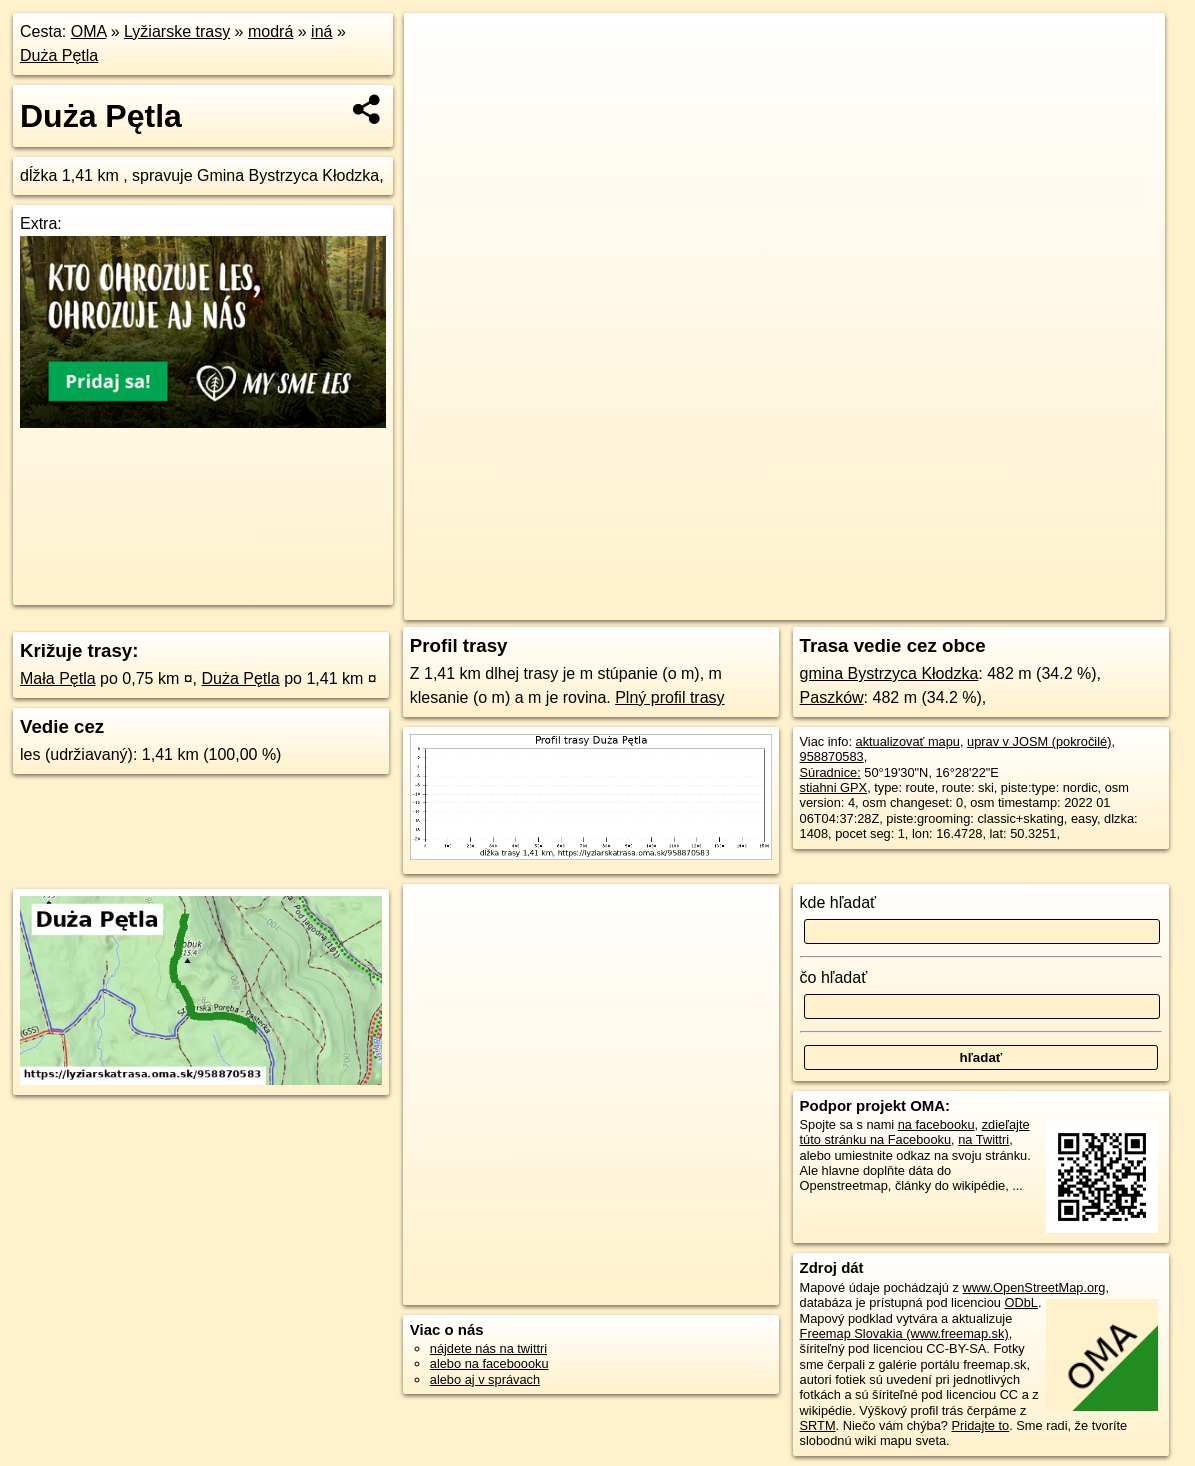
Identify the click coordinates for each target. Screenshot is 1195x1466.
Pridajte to (981, 1425)
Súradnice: (830, 772)
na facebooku (936, 1124)
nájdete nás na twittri (488, 1348)
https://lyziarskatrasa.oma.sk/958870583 (1054, 605)
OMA (89, 31)
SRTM (818, 1425)
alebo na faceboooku (489, 1363)
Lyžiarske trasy (177, 31)
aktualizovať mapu (908, 741)
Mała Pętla (58, 678)
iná (321, 31)
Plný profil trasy (669, 697)
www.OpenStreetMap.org (1033, 1287)
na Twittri (983, 1139)
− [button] (438, 78)
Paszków (832, 697)
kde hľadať (838, 902)
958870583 (832, 756)
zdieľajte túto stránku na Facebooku (915, 1132)
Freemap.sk (883, 605)
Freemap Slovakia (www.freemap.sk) (904, 1333)
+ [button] (438, 47)
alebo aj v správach (485, 1379)
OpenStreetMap (780, 605)
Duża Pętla (59, 55)
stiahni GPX (834, 787)
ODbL (1020, 1302)
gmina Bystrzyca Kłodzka (889, 673)
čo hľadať (834, 977)
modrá (270, 31)
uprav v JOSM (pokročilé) (1039, 741)
